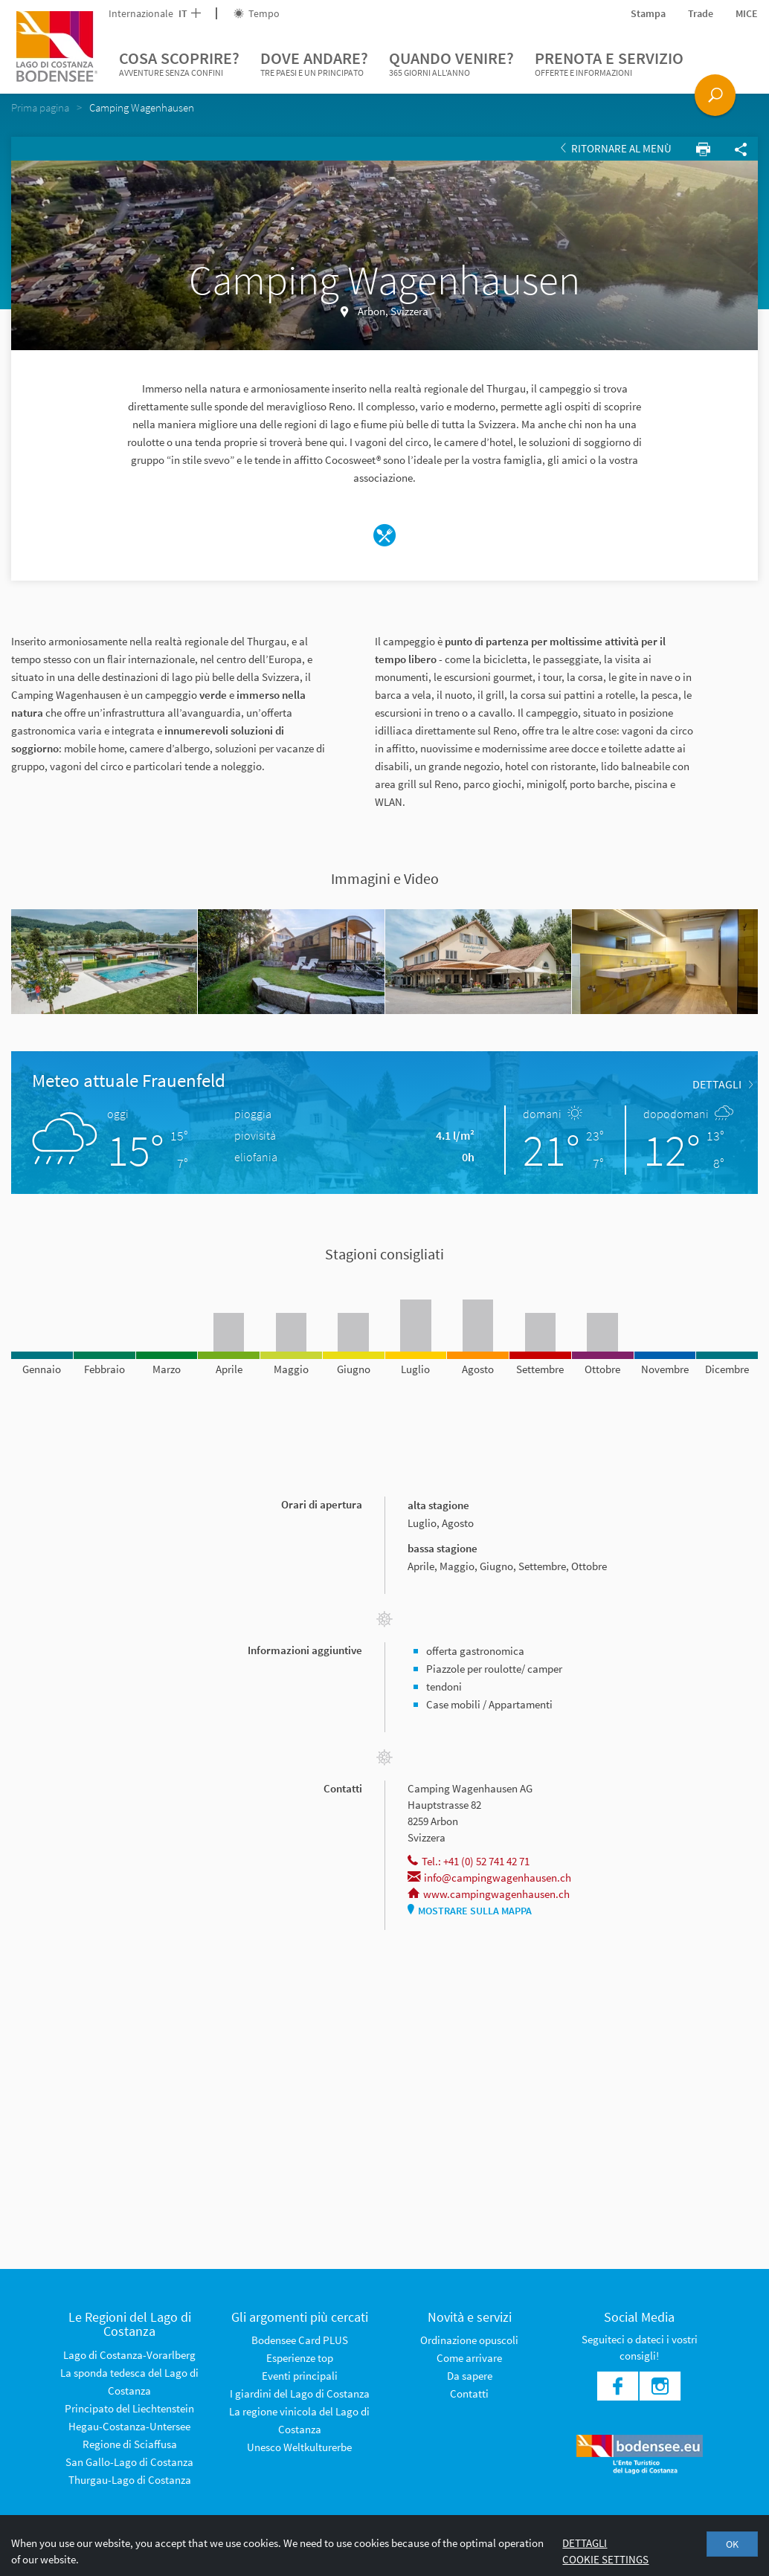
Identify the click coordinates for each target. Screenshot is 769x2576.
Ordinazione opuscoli (469, 2340)
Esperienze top (299, 2358)
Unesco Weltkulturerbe (299, 2447)
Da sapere (469, 2376)
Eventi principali (300, 2376)
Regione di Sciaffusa (130, 2444)
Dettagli (584, 2543)
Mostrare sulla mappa (470, 1910)
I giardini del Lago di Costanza (300, 2393)
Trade (700, 13)
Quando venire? (451, 64)
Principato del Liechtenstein (129, 2408)
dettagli (722, 1083)
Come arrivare (469, 2358)
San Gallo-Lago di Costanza (129, 2462)
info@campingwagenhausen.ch (489, 1877)
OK (732, 2544)
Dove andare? (314, 64)
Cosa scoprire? (179, 64)
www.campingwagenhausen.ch (489, 1894)
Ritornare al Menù (616, 148)
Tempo (257, 13)
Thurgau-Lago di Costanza (129, 2480)
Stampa (648, 13)
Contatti (469, 2393)
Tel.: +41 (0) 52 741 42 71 (469, 1861)
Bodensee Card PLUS (299, 2340)
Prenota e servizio (609, 64)
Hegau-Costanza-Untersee (129, 2426)
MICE (747, 13)
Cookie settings (605, 2559)
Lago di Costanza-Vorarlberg (129, 2355)
